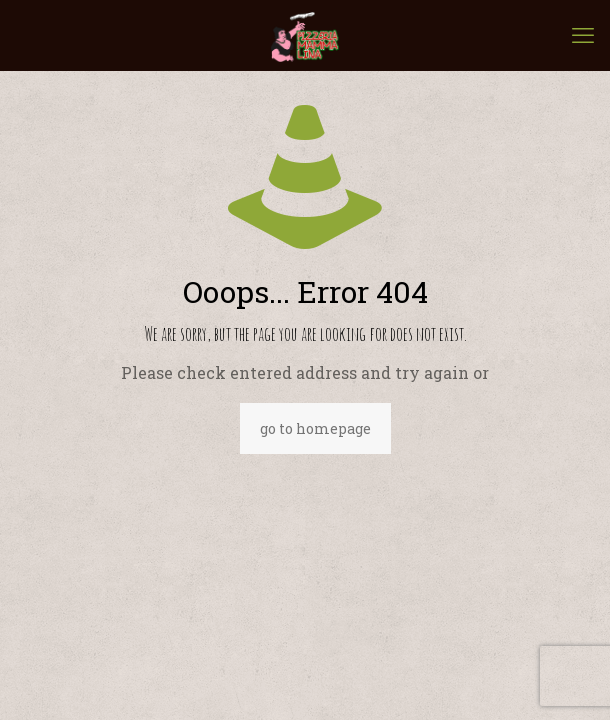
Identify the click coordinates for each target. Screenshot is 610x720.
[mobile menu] (583, 35)
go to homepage (315, 428)
